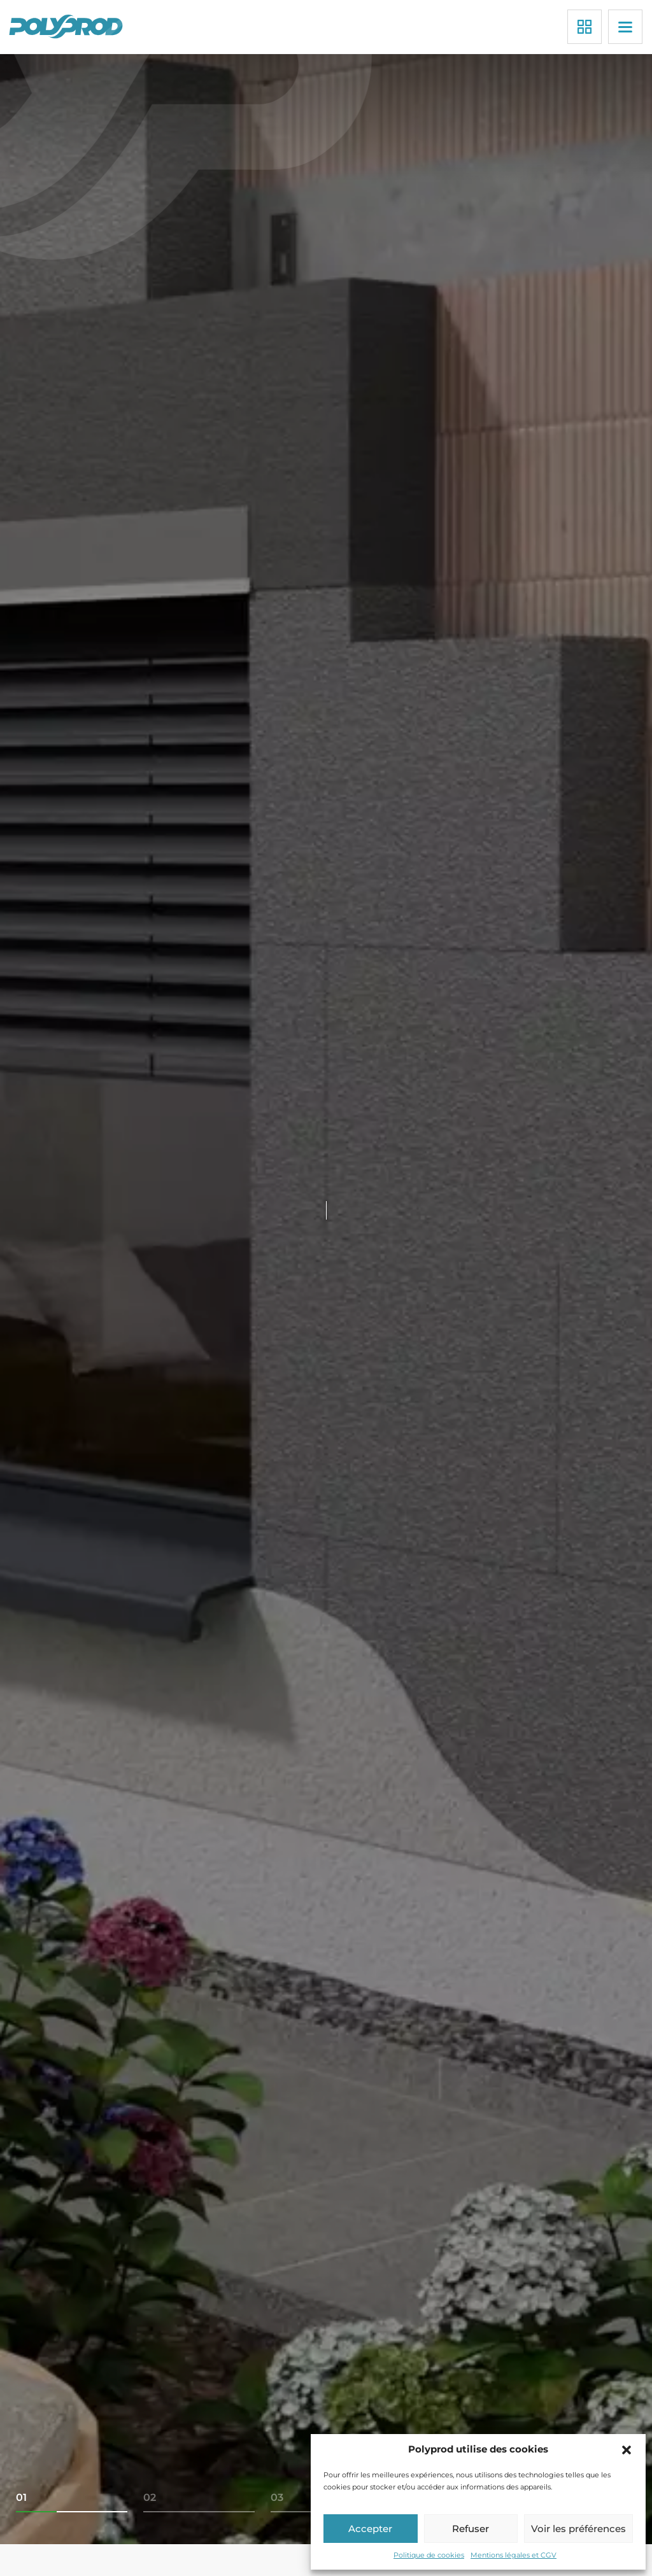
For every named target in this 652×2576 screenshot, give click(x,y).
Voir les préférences (578, 2529)
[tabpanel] (326, 1299)
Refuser (470, 2529)
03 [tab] (277, 2497)
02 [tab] (149, 2497)
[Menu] (625, 27)
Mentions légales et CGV (513, 2555)
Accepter (370, 2529)
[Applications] (584, 27)
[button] (626, 2450)
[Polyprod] (68, 26)
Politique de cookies (428, 2555)
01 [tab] (21, 2497)
